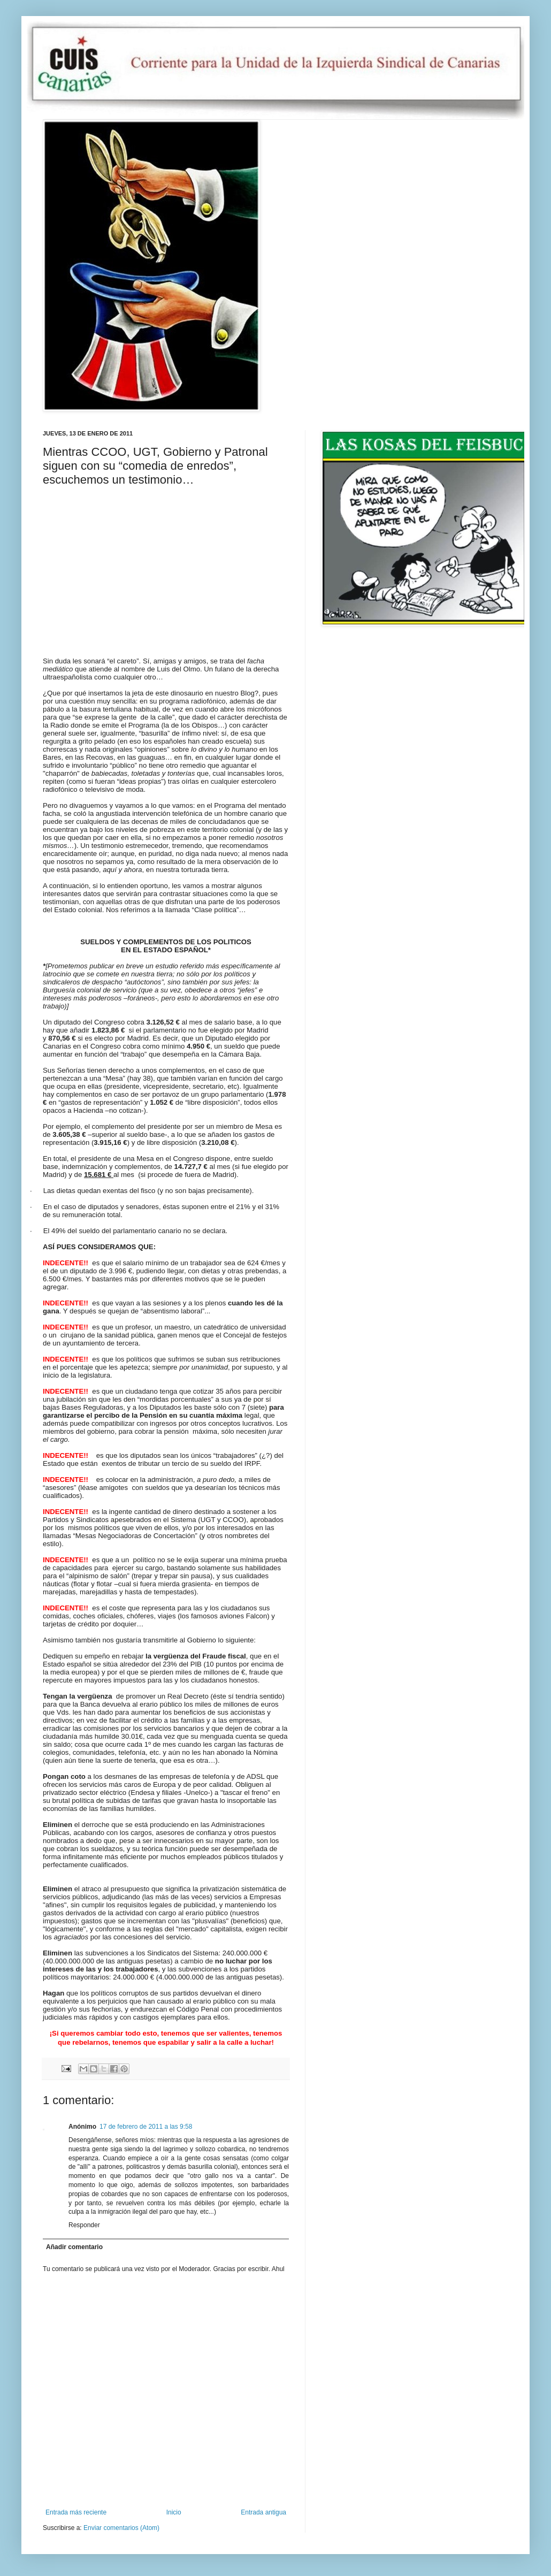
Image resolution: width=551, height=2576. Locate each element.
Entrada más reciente (75, 2512)
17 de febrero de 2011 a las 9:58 (146, 2126)
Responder (84, 2225)
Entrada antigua (263, 2512)
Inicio (173, 2512)
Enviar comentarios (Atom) (121, 2528)
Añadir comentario (74, 2247)
